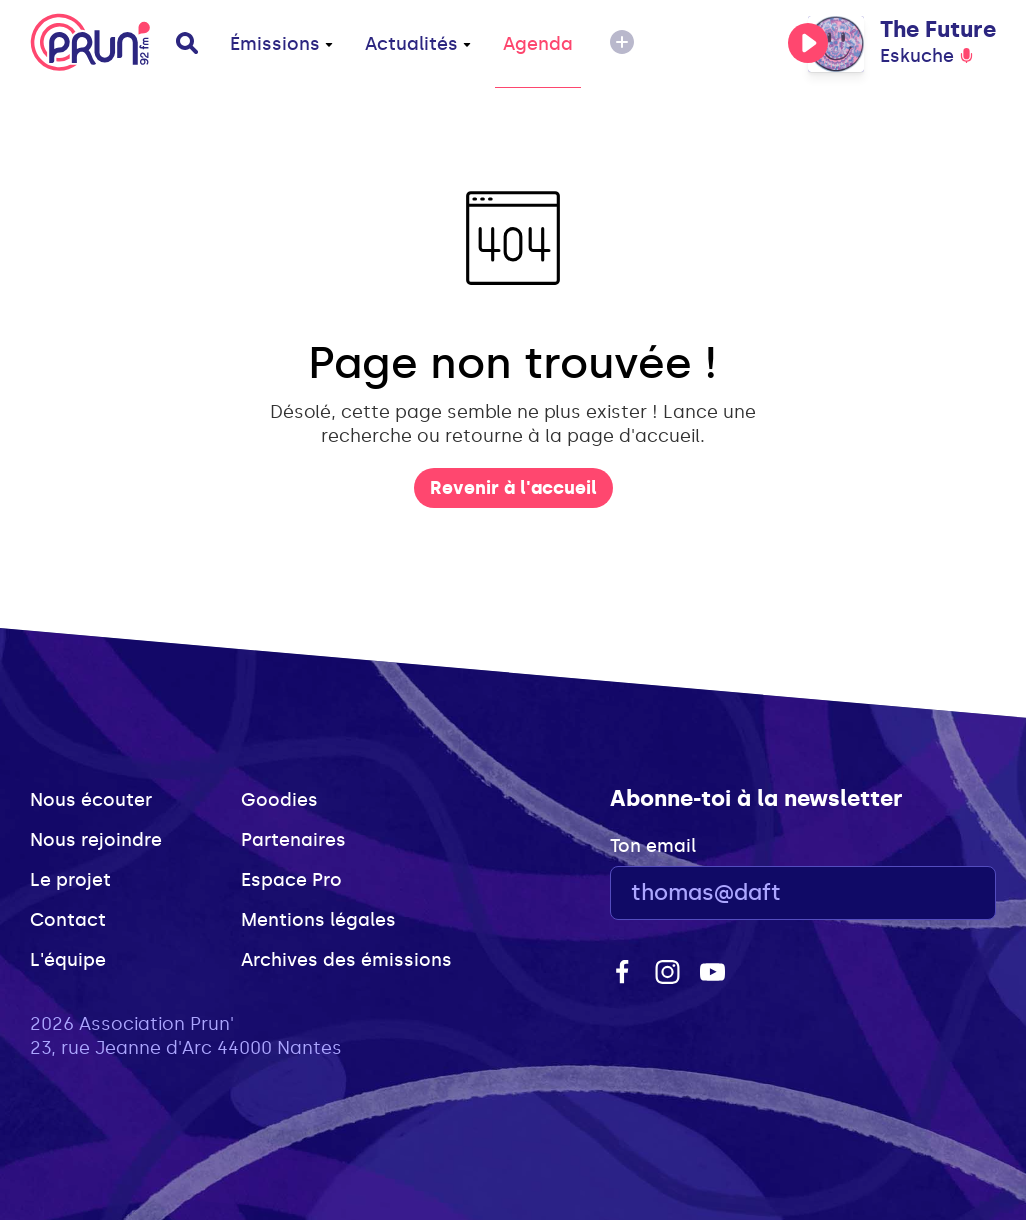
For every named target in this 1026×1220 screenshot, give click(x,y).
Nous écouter (91, 800)
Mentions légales (318, 920)
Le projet (70, 880)
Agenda (538, 44)
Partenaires (293, 840)
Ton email (653, 846)
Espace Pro (291, 880)
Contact (68, 920)
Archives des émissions (346, 960)
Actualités (418, 44)
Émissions (281, 44)
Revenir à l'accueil (513, 488)
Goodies (279, 800)
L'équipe (68, 960)
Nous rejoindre (96, 840)
